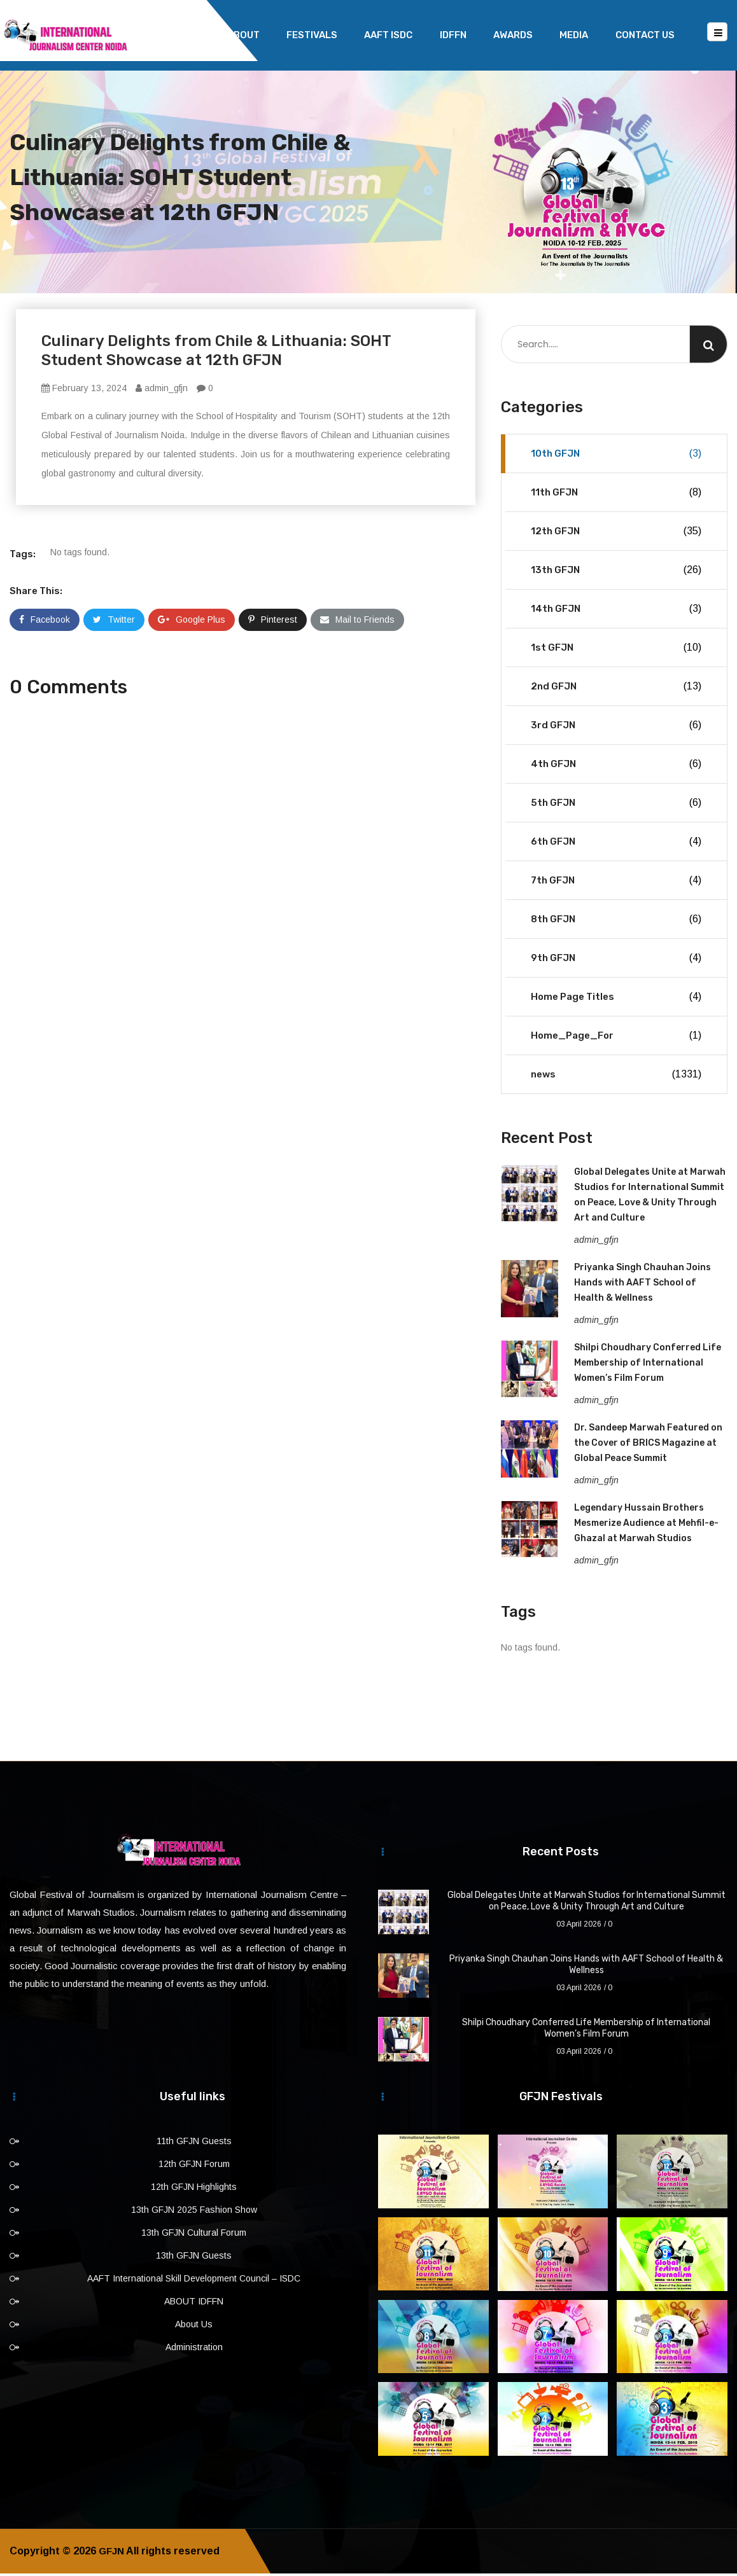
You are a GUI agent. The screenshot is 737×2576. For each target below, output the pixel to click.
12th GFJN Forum (194, 2166)
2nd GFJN (616, 688)
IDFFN (453, 35)
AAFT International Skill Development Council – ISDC (193, 2281)
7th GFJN (616, 882)
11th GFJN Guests (194, 2143)
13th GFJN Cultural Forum (193, 2235)
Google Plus (191, 622)
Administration (194, 2349)
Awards (513, 35)
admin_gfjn (162, 390)
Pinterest (272, 622)
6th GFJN (616, 844)
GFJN (112, 2553)
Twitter (114, 622)
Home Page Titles (616, 999)
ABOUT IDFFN (193, 2304)
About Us (194, 2327)
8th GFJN (616, 921)
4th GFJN (616, 766)
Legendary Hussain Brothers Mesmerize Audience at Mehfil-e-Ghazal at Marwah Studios (646, 1525)
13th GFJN (616, 572)
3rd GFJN (616, 727)
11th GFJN (616, 494)
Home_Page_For (616, 1038)
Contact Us (645, 35)
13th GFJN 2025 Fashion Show (194, 2212)
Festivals (311, 35)
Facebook (44, 622)
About (243, 35)
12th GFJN (616, 533)
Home (186, 35)
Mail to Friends (357, 622)
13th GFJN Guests (194, 2258)
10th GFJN (616, 456)
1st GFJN (616, 650)
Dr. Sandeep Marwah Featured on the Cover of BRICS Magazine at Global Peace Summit (648, 1445)
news (616, 1076)
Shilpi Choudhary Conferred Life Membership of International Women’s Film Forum (647, 1365)
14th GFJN (616, 611)
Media (573, 35)
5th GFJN (616, 805)
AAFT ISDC (388, 35)
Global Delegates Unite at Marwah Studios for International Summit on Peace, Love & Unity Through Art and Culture (586, 1903)
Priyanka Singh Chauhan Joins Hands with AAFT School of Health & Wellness (642, 1285)
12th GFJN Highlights (194, 2189)
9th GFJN (616, 960)
